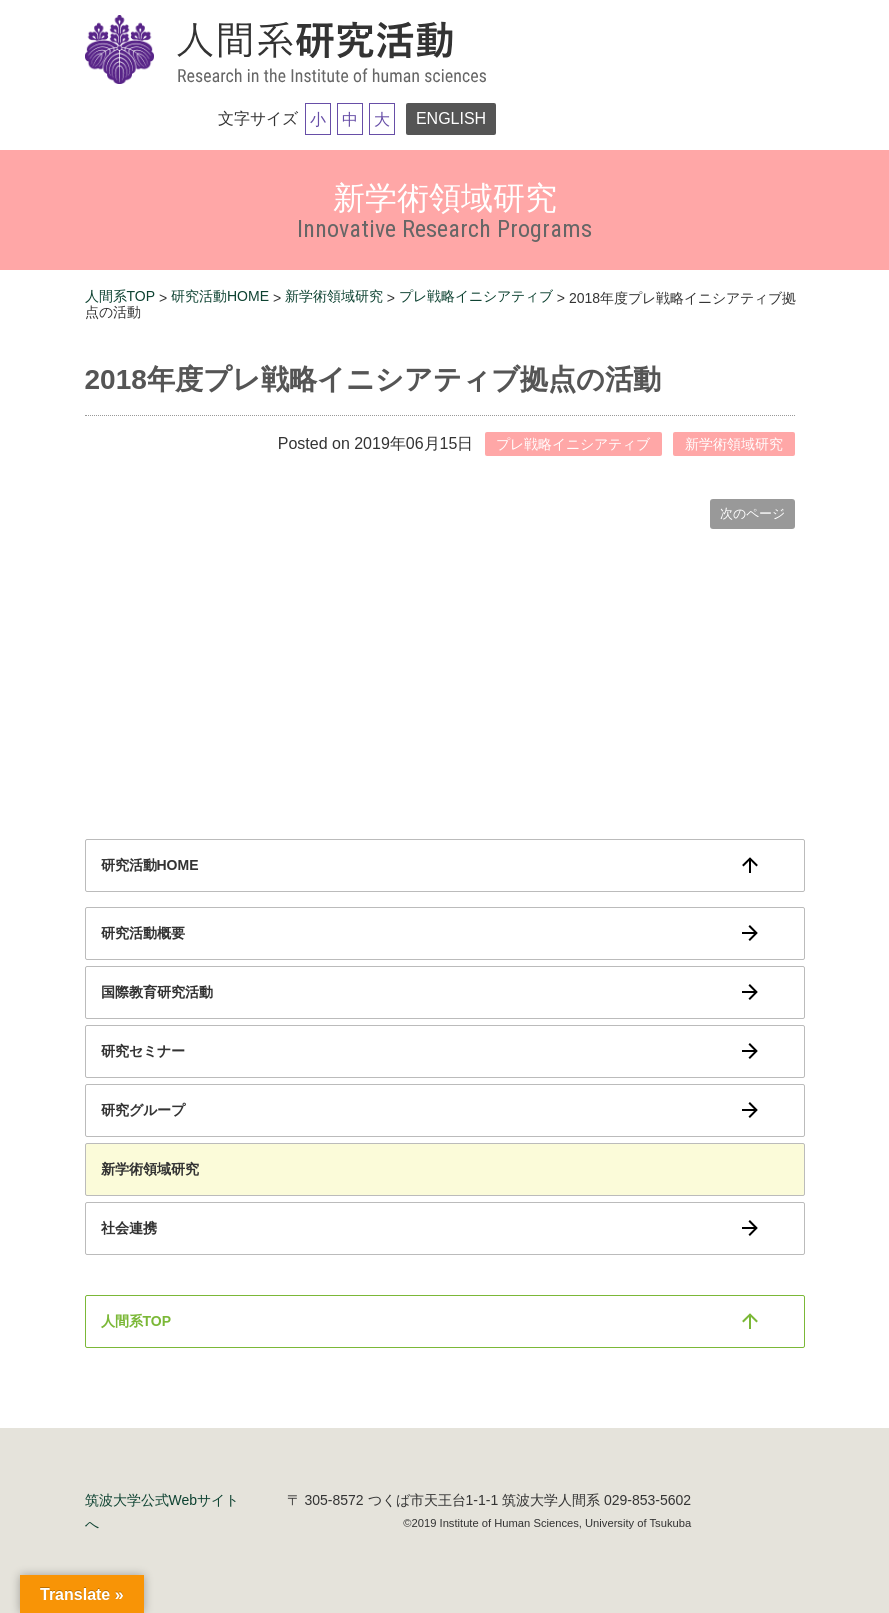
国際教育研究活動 (157, 992)
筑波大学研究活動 (290, 51)
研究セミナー (143, 1051)
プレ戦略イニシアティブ (476, 296)
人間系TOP (120, 296)
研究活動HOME (220, 296)
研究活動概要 (143, 933)
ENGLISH (451, 118)
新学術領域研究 (334, 296)
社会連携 (129, 1228)
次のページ (752, 513)
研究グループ (143, 1110)
